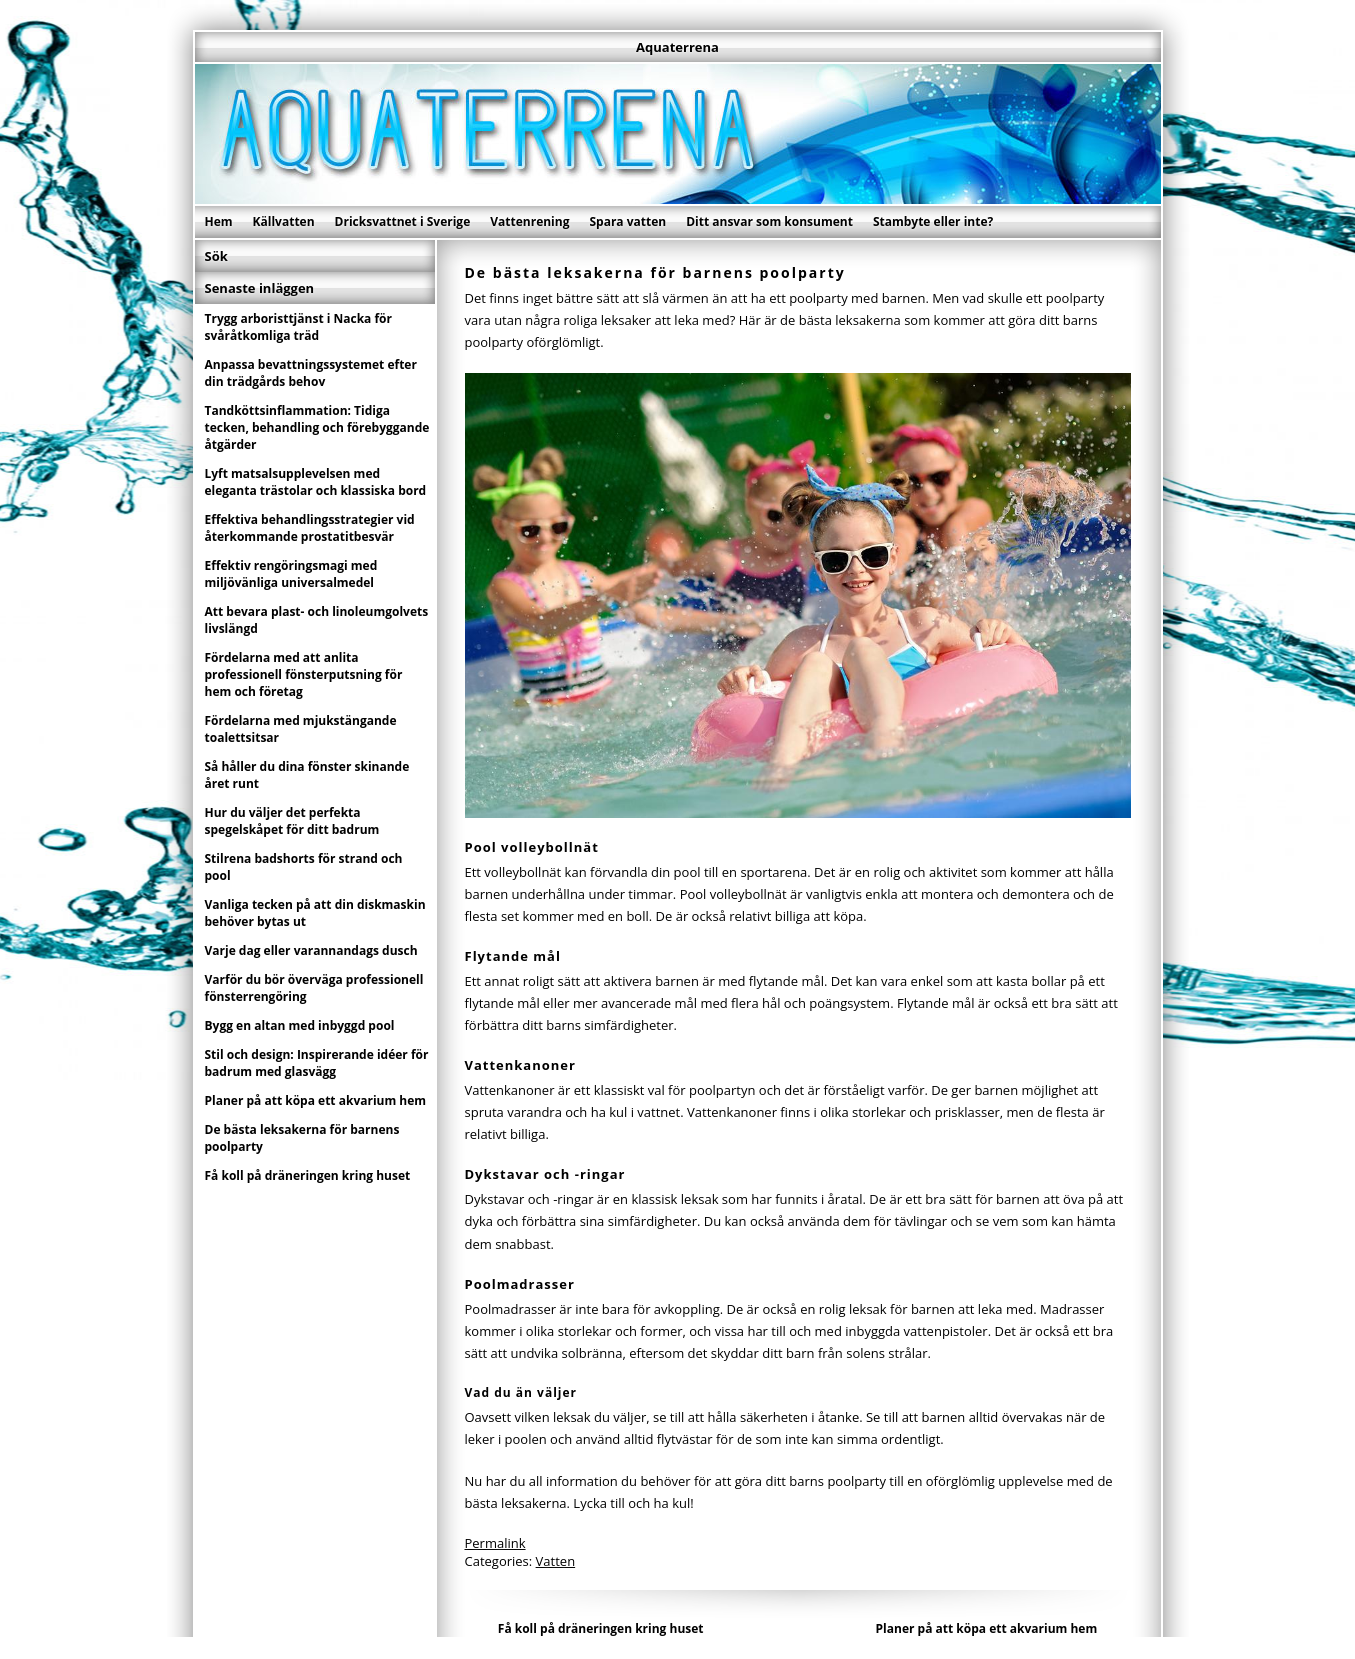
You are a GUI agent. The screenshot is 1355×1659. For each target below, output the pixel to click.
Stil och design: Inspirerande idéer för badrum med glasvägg (317, 1063)
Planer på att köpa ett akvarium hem (987, 1628)
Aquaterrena (677, 47)
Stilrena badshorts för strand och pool (304, 867)
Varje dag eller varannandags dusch (311, 950)
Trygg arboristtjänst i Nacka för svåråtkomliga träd (299, 327)
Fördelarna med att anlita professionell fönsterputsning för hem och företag (304, 674)
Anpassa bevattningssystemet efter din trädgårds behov (311, 373)
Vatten (556, 1561)
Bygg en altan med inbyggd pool (300, 1025)
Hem (219, 221)
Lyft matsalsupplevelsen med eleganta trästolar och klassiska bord (316, 482)
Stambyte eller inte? (933, 221)
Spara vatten (627, 221)
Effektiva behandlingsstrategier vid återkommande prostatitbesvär (310, 528)
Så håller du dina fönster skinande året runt (307, 775)
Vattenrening (529, 221)
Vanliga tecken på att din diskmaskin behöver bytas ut (315, 913)
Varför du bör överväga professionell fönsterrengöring (314, 988)
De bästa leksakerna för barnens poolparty (302, 1138)
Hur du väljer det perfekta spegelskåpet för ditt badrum (292, 821)
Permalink (495, 1543)
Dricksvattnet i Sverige (403, 221)
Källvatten (284, 221)
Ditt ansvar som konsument (769, 221)
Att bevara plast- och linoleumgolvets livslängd (317, 620)
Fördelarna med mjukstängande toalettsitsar (301, 729)
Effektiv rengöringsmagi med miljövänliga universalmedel (291, 574)
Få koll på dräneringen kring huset (601, 1628)
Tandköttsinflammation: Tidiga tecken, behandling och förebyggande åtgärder (317, 427)
